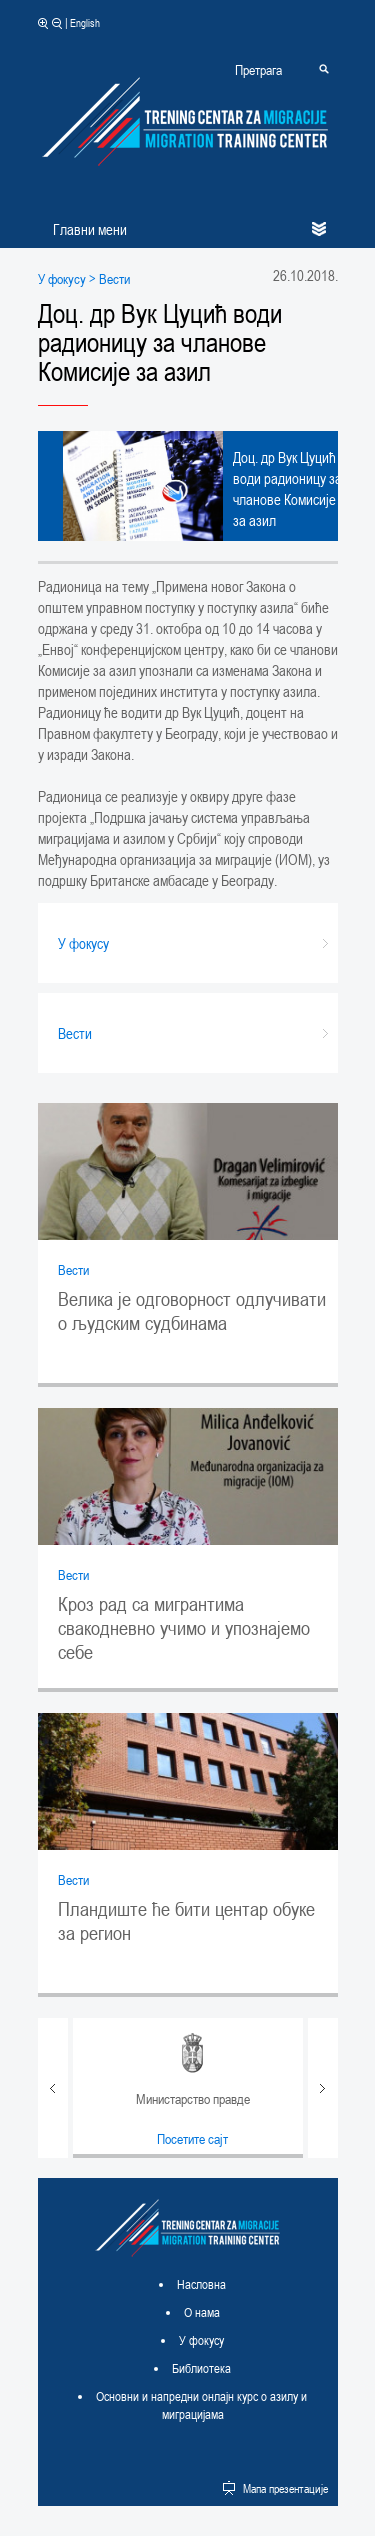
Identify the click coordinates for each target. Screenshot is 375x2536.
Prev (53, 2088)
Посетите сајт (192, 2138)
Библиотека (201, 2368)
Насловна (201, 2284)
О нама (202, 2312)
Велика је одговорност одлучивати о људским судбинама (192, 1311)
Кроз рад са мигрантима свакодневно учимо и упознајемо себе (184, 1628)
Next (323, 2088)
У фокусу (62, 278)
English (85, 22)
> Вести (108, 278)
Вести (73, 1269)
